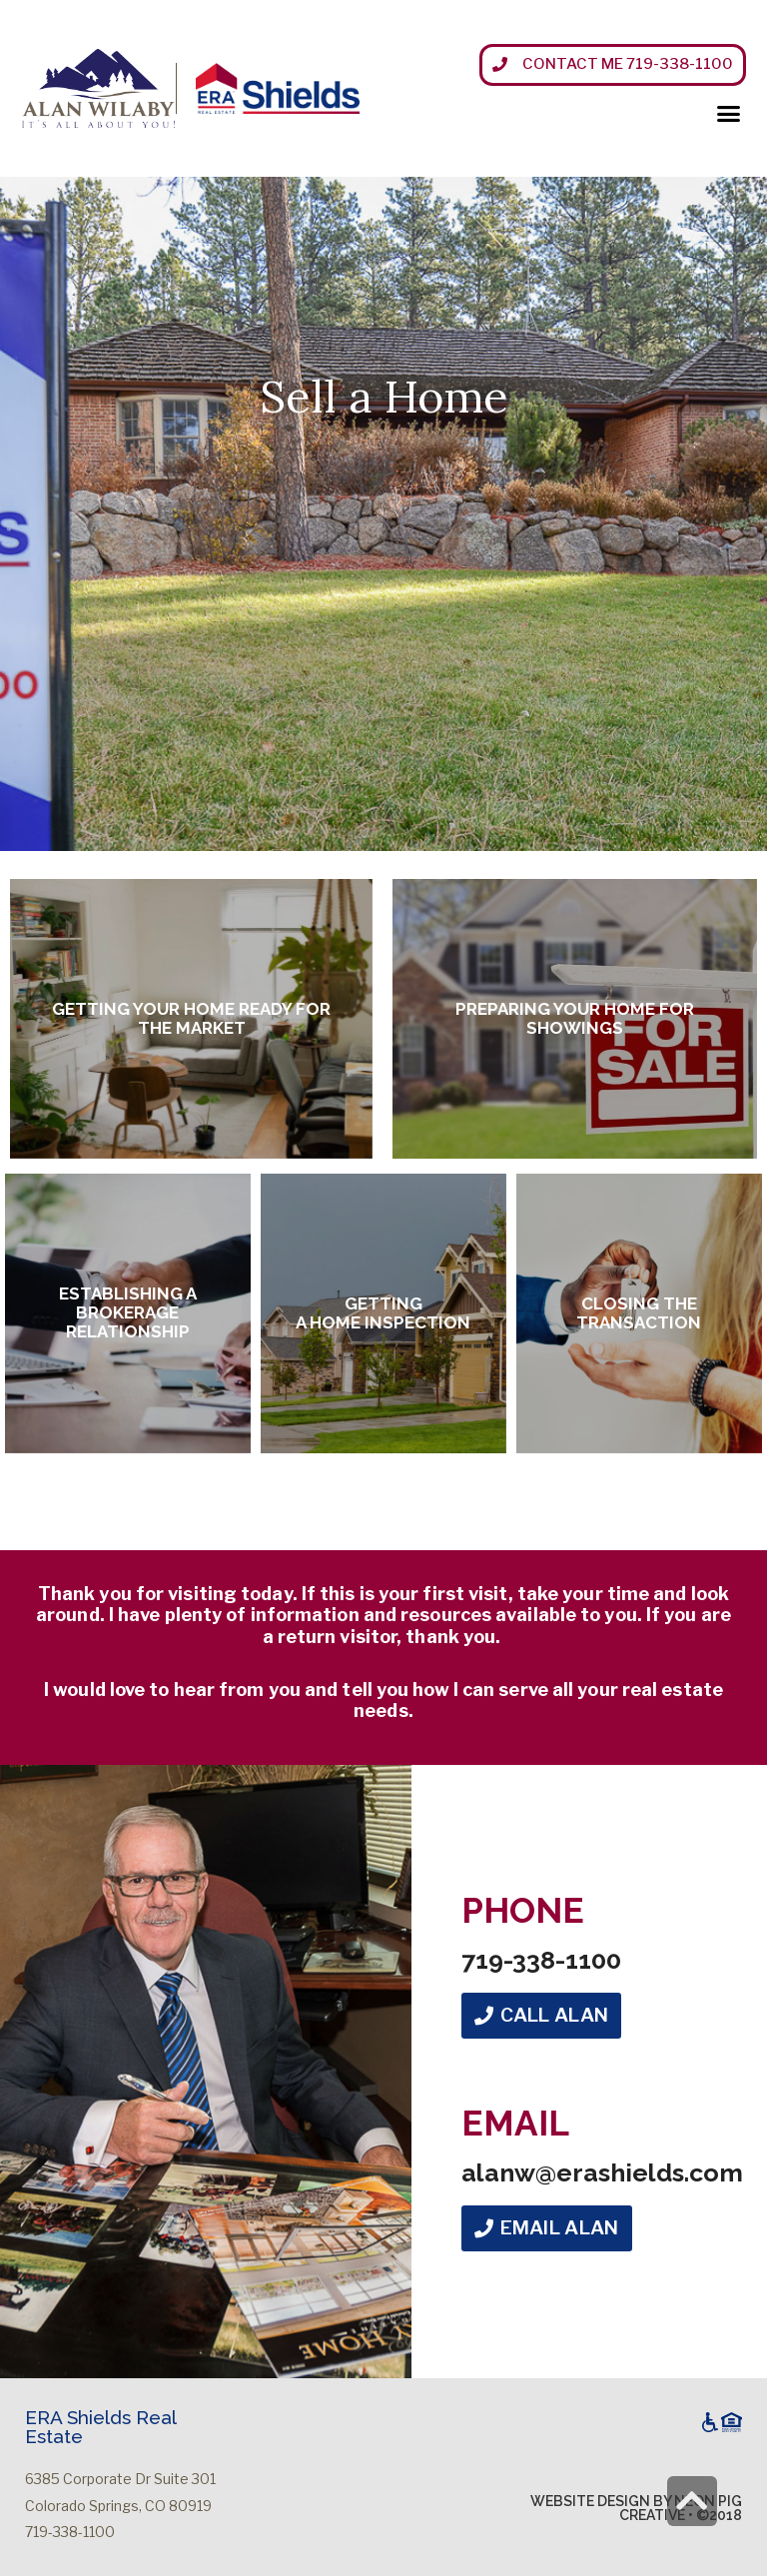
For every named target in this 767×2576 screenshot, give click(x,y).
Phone (522, 1910)
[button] (612, 65)
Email (515, 2123)
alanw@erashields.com (602, 2172)
